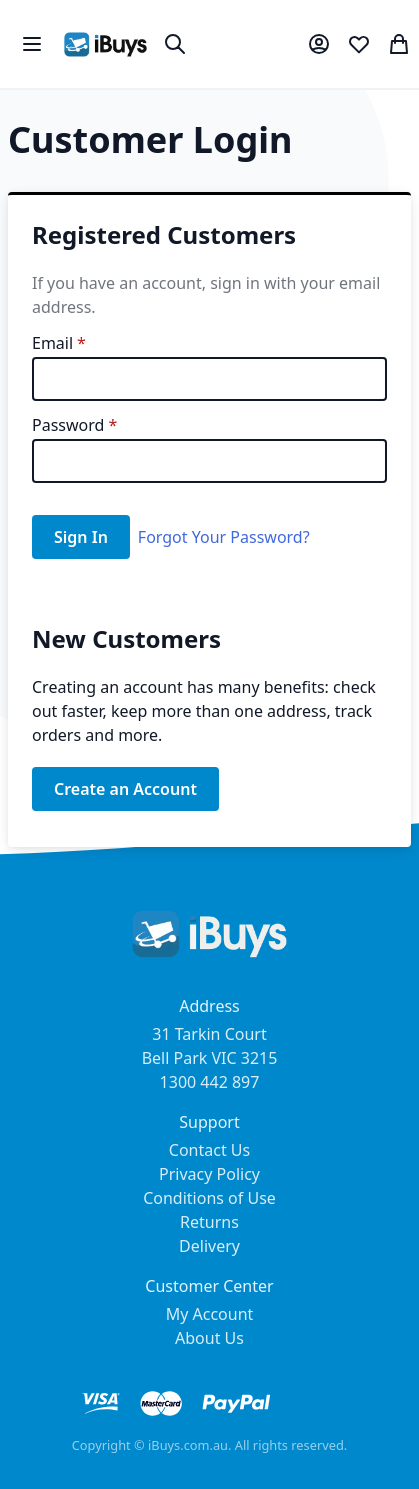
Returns (209, 1222)
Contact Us (209, 1150)
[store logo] (105, 44)
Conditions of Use (209, 1198)
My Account (210, 1314)
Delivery (209, 1246)
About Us (209, 1338)
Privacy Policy (209, 1174)
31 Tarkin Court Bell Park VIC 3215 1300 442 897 (210, 1058)
